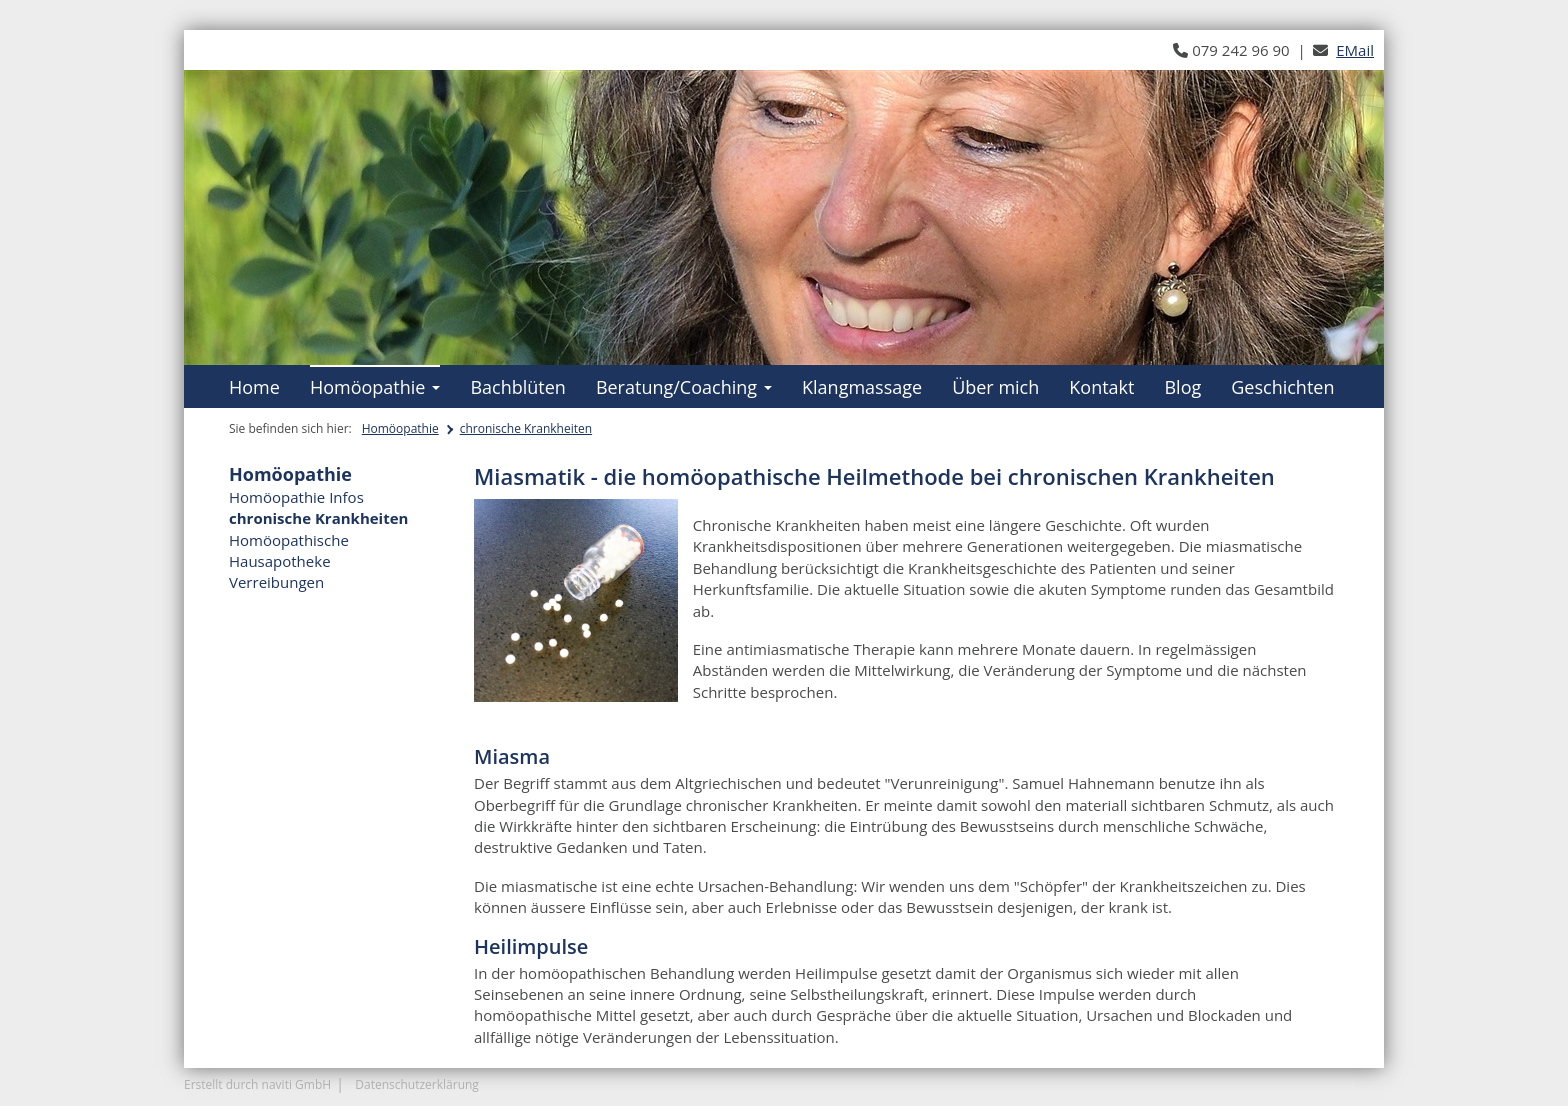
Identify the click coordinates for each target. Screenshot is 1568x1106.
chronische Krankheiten (526, 428)
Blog (1182, 387)
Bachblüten (517, 387)
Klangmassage (862, 387)
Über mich (995, 387)
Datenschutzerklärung (417, 1084)
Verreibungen (276, 582)
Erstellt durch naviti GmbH (257, 1084)
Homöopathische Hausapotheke (289, 550)
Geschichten (1282, 387)
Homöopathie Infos (296, 497)
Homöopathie (375, 387)
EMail (1355, 50)
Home (254, 387)
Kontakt (1101, 387)
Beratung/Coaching (684, 387)
